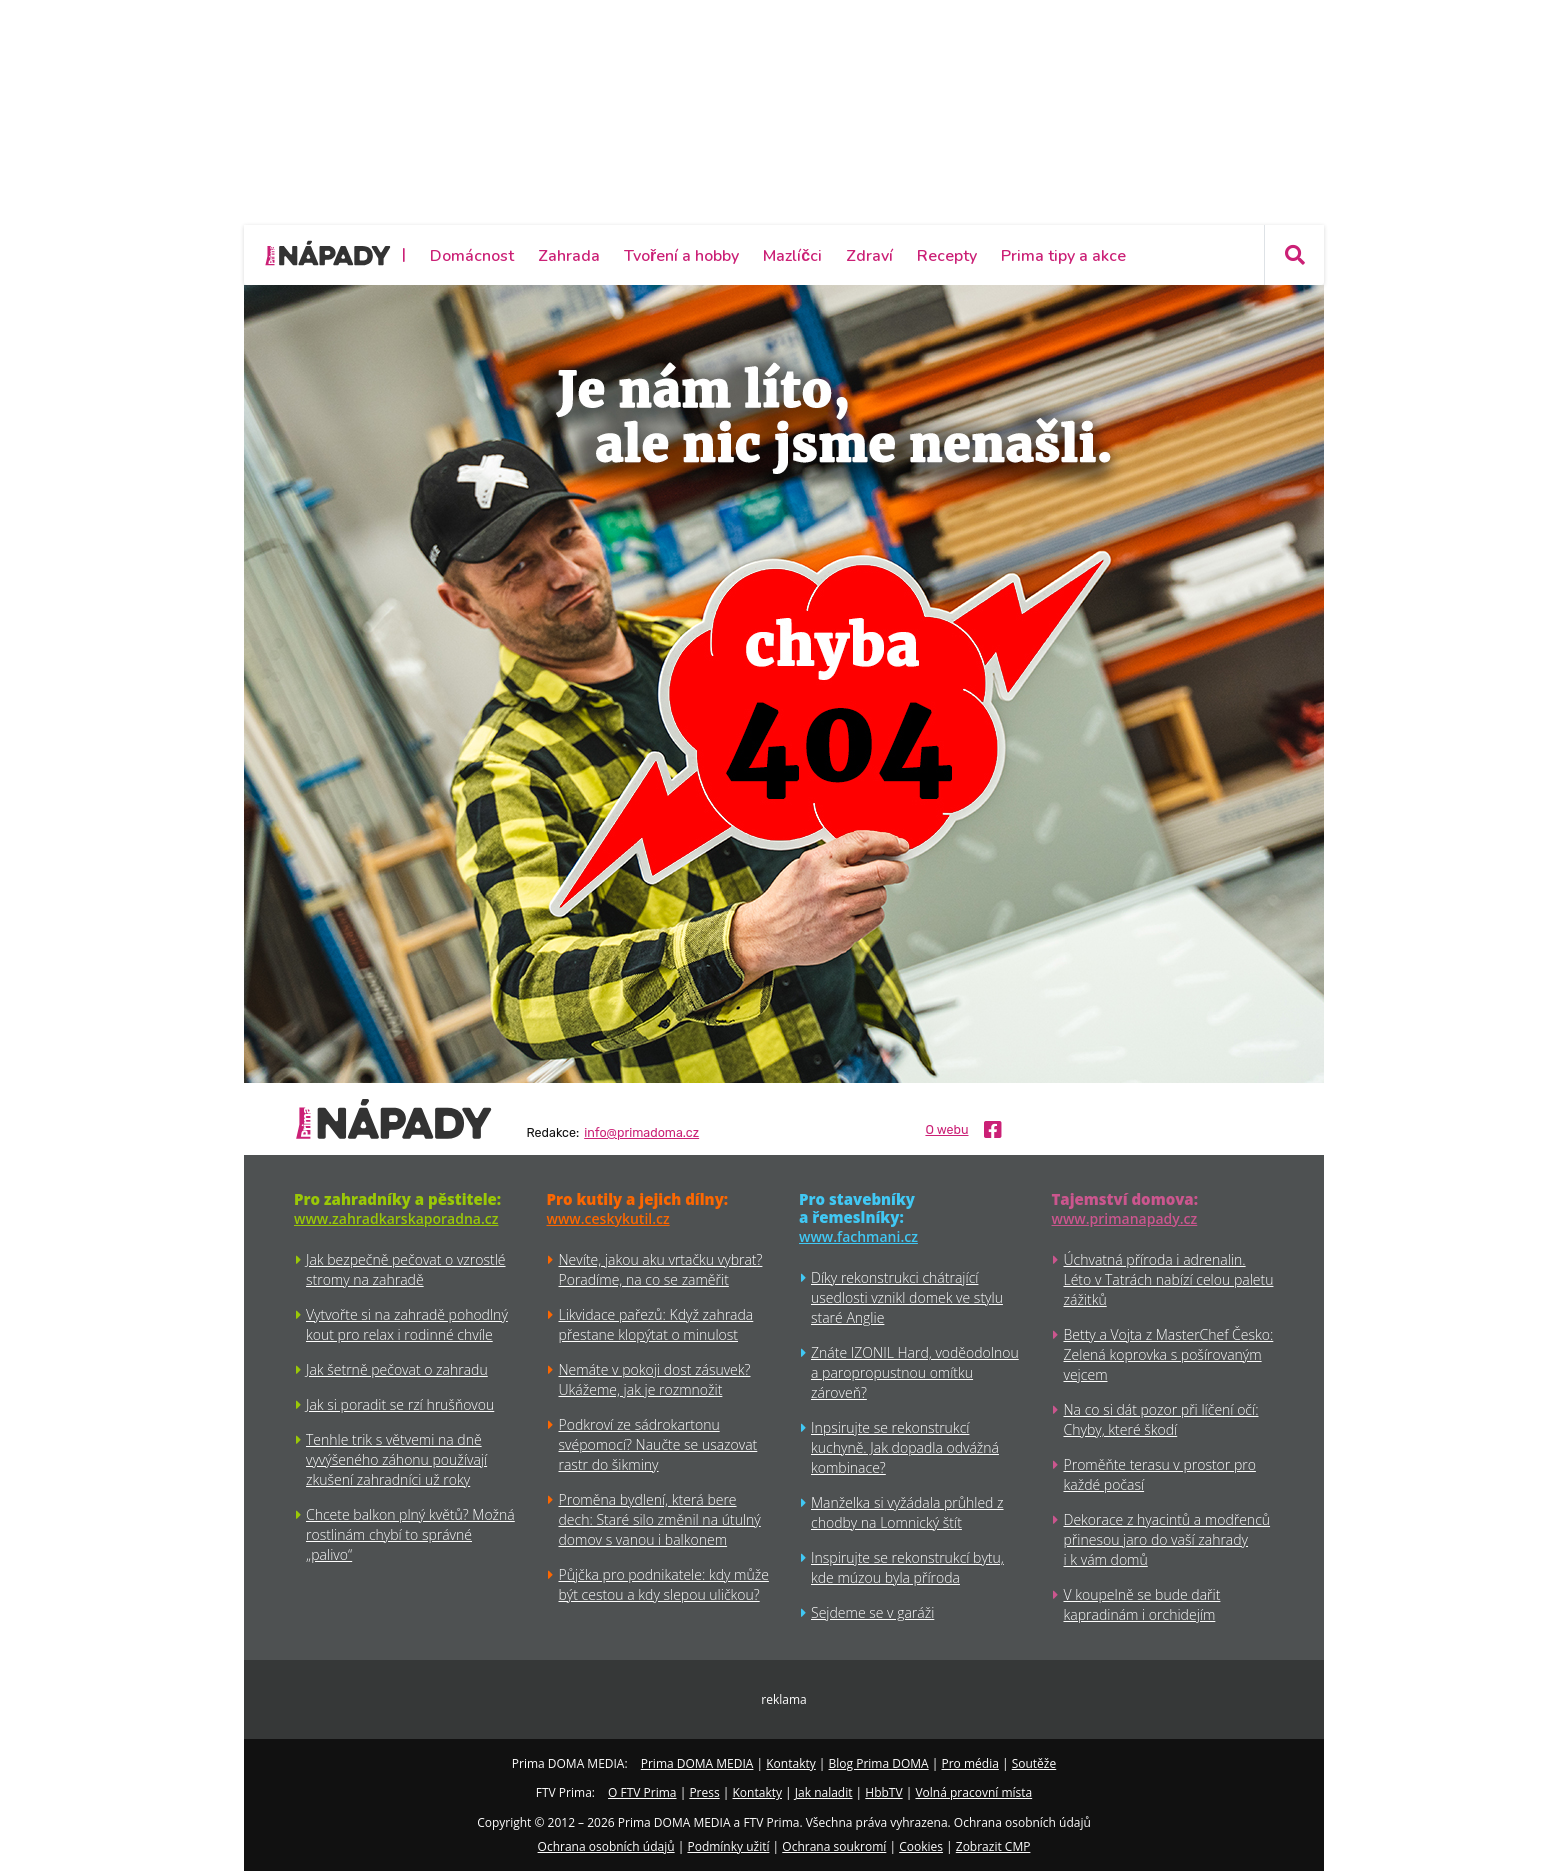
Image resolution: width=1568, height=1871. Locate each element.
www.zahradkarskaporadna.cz (396, 1218)
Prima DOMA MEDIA (697, 1763)
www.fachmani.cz (858, 1236)
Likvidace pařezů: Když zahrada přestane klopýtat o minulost (656, 1324)
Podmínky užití (728, 1846)
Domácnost (472, 256)
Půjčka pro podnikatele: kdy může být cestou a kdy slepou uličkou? (664, 1584)
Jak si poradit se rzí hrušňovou (400, 1404)
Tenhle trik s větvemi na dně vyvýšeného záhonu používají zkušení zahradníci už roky (396, 1459)
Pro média (970, 1763)
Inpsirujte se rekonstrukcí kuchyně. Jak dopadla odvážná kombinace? (905, 1447)
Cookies (921, 1846)
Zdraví (869, 256)
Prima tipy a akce (1063, 256)
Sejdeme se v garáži (872, 1612)
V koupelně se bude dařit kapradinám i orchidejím (1142, 1604)
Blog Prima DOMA (879, 1763)
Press (704, 1792)
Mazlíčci (792, 256)
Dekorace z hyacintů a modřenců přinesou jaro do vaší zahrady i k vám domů (1167, 1539)
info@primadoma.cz (641, 1132)
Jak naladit (824, 1792)
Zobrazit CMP (993, 1846)
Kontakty (790, 1763)
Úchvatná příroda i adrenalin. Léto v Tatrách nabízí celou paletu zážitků (1169, 1279)
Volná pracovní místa (973, 1792)
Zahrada (569, 256)
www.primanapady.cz (1125, 1218)
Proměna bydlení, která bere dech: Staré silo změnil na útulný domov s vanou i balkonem (660, 1519)
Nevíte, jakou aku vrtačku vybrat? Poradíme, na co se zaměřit (661, 1269)
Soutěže (1034, 1763)
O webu (946, 1130)
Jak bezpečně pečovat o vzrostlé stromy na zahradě (406, 1269)
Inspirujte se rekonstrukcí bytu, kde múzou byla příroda (907, 1567)
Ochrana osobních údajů (606, 1846)
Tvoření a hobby (681, 256)
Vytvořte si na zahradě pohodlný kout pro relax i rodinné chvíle (407, 1324)
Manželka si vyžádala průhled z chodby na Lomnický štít (907, 1512)
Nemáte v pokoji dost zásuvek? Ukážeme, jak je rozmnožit (655, 1379)
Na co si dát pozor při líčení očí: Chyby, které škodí (1161, 1419)
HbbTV (883, 1792)
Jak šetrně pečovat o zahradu (397, 1369)
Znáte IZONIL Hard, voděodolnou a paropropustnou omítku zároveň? (915, 1372)
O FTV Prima (642, 1792)
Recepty (947, 256)
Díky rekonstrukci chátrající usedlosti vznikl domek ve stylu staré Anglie (907, 1297)
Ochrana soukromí (834, 1846)
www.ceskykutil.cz (608, 1218)
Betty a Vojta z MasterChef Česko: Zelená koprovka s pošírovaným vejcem (1169, 1354)
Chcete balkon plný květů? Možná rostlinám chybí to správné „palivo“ (410, 1534)
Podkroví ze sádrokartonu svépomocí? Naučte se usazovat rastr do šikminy (658, 1444)
